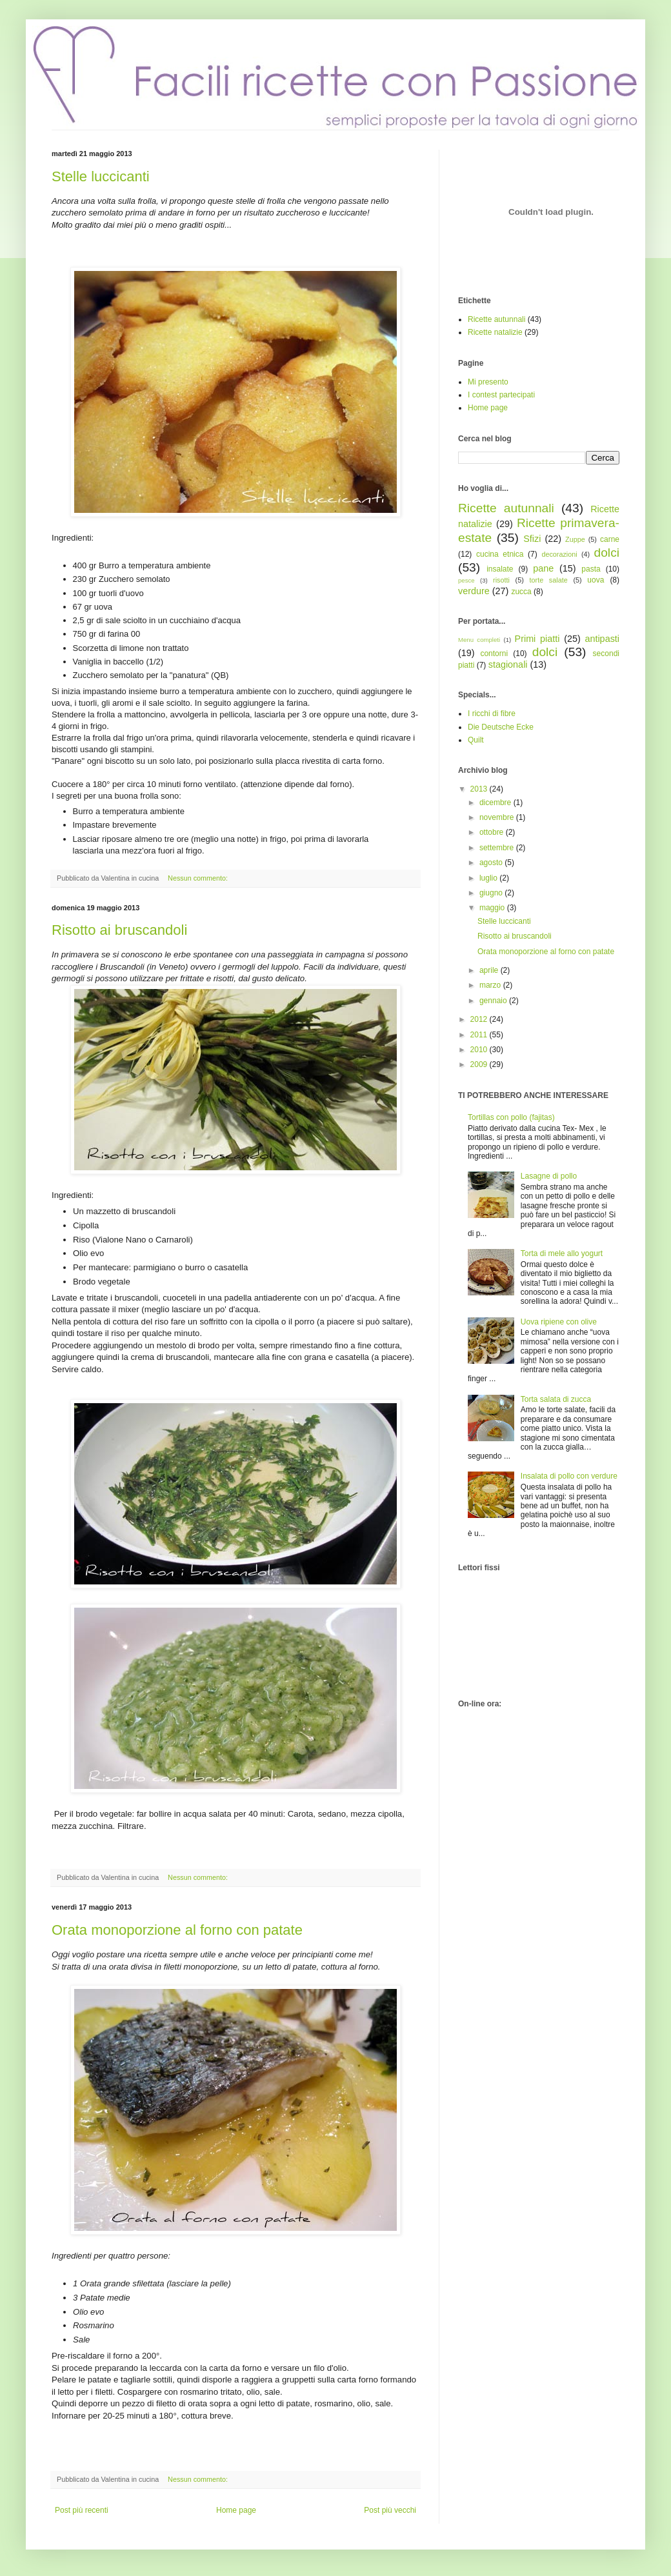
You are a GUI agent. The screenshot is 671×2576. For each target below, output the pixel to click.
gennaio (494, 1000)
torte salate (549, 580)
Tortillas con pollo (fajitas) (511, 1117)
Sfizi (532, 539)
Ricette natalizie (495, 332)
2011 (480, 1034)
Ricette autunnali (496, 319)
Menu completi (479, 639)
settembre (497, 847)
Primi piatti (537, 639)
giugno (492, 892)
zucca (521, 591)
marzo (491, 985)
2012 (480, 1019)
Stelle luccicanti (101, 176)
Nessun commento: (199, 878)
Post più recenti (81, 2510)
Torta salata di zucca (556, 1399)
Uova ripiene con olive (559, 1321)
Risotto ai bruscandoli (119, 930)
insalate (499, 569)
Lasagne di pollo (549, 1176)
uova (595, 579)
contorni (494, 653)
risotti (501, 580)
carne (609, 539)
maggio (493, 907)
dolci (606, 552)
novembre (497, 817)
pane (543, 568)
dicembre (496, 802)
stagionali (508, 664)
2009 (480, 1064)
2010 (480, 1049)
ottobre (492, 832)
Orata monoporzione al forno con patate (177, 1930)
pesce (466, 580)
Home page (236, 2510)
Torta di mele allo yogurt (562, 1253)
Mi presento (488, 381)
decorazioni (559, 554)
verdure (474, 591)
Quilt (476, 739)
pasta (590, 569)
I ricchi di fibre (492, 713)
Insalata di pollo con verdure (569, 1476)
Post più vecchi (390, 2510)
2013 (480, 789)
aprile (490, 970)
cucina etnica (499, 554)
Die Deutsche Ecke (501, 727)
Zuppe (575, 539)
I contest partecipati (501, 394)
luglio (489, 878)
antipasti (602, 639)
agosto (492, 862)
